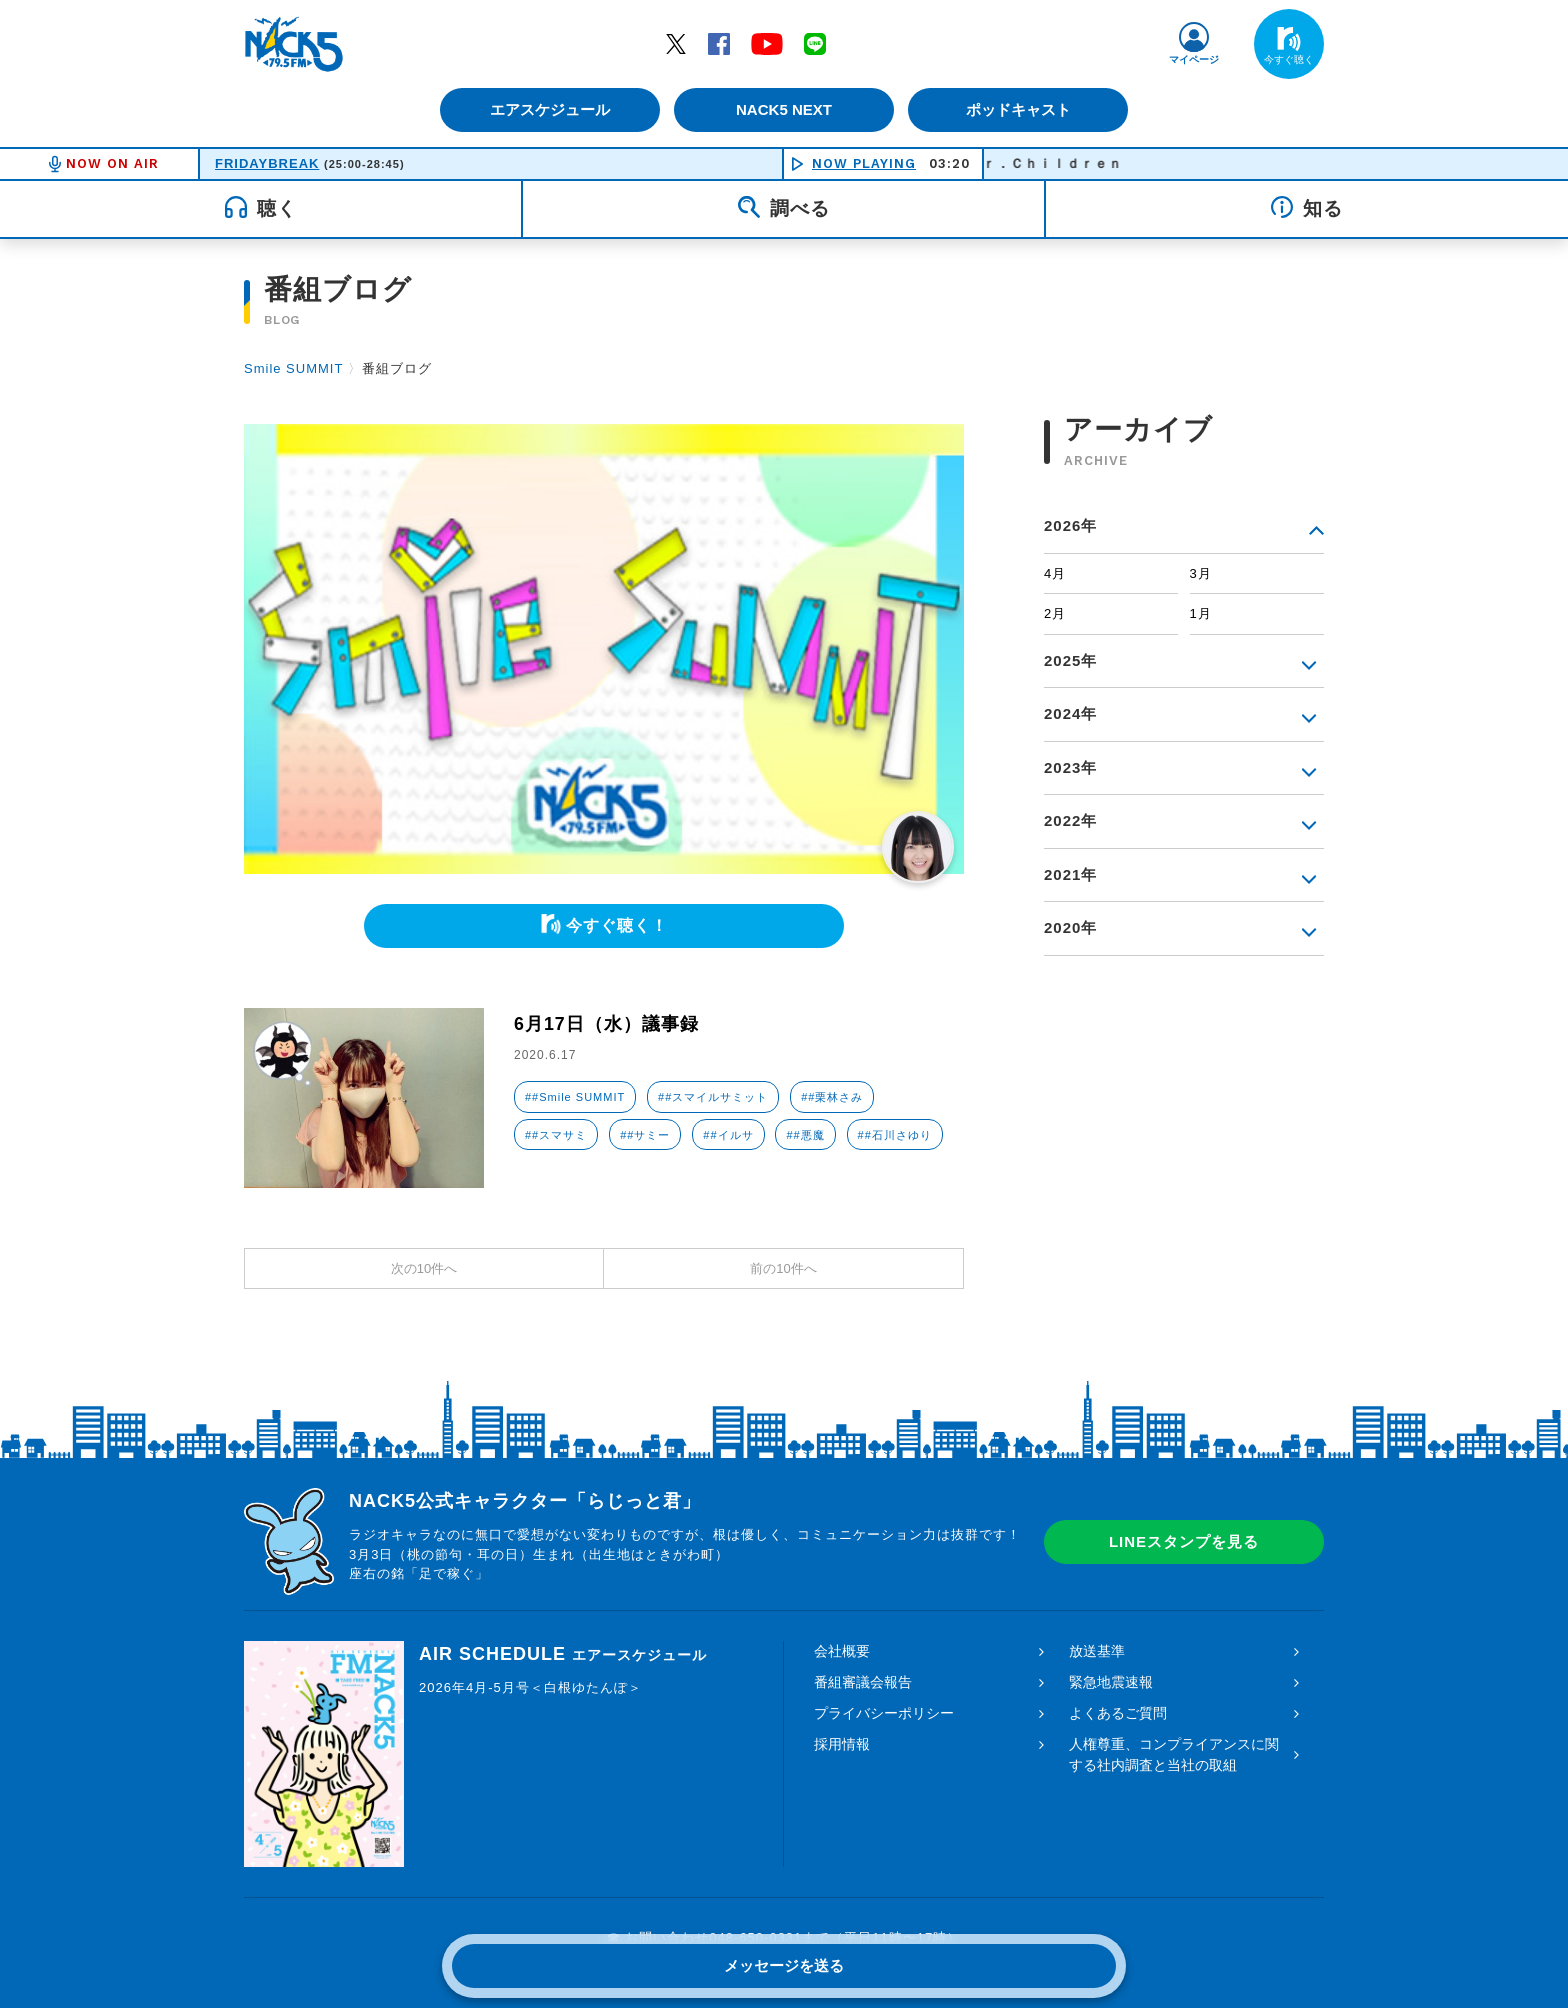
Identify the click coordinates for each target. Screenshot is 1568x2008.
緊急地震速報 (1111, 1682)
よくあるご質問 (1118, 1713)
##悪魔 (805, 1135)
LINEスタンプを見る (1184, 1541)
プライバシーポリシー (884, 1713)
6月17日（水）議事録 (606, 1024)
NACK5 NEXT (784, 109)
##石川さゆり (895, 1135)
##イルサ (728, 1135)
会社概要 (842, 1651)
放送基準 (1097, 1651)
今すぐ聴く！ (617, 925)
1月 (1201, 613)
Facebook (719, 43)
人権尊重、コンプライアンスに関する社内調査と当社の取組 (1174, 1754)
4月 (1055, 573)
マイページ (1194, 59)
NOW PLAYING (864, 163)
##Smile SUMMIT (575, 1097)
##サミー (645, 1135)
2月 (1055, 613)
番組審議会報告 (863, 1682)
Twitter (676, 43)
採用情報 (842, 1744)
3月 (1201, 573)
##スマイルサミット (713, 1097)
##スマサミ (556, 1135)
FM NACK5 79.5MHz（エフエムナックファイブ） (294, 44)
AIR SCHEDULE (563, 1654)
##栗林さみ (832, 1097)
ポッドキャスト (1019, 109)
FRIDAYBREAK (267, 163)
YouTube (767, 43)
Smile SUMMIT (293, 368)
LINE (815, 43)
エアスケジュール (549, 109)
